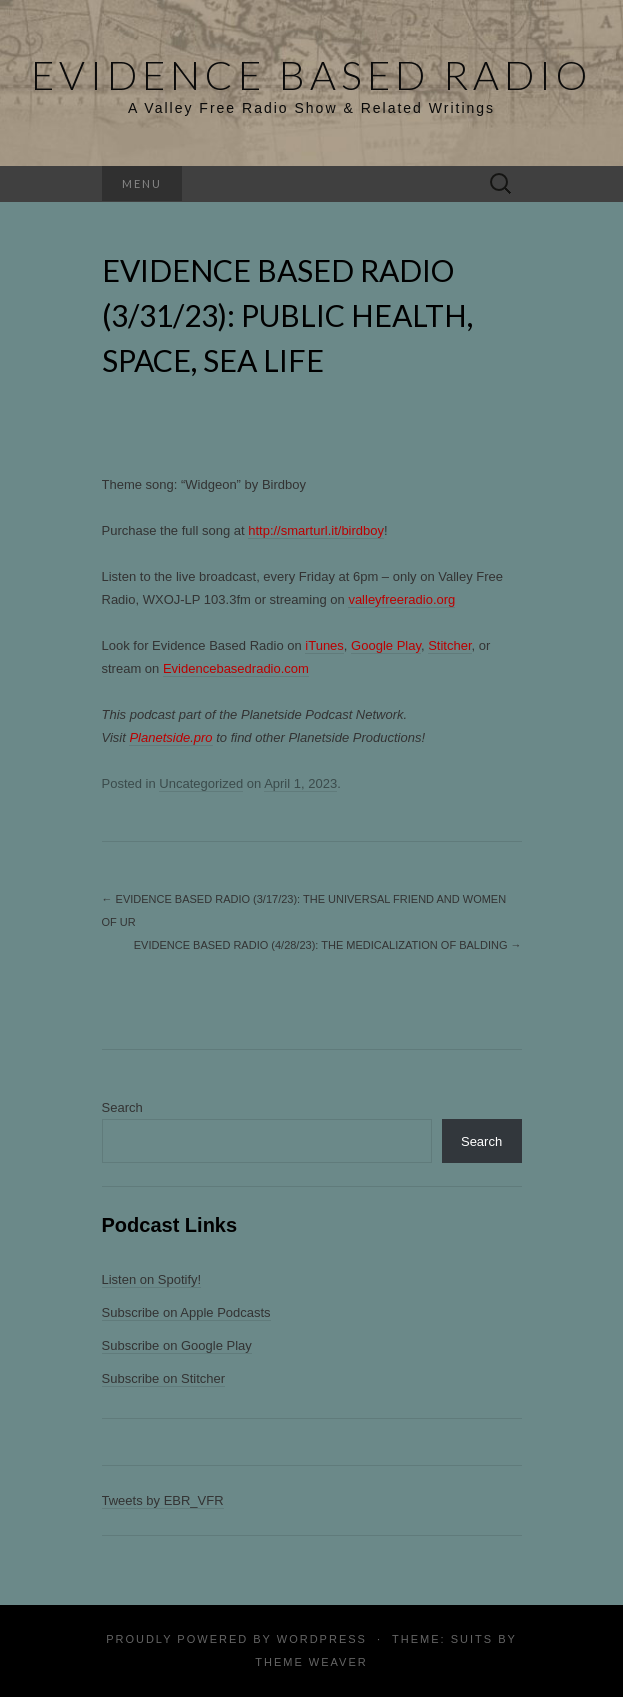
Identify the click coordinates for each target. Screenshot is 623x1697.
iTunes (324, 645)
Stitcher (449, 645)
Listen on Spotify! (152, 1279)
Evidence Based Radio (311, 75)
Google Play (386, 645)
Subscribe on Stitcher (164, 1378)
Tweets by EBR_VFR (163, 1500)
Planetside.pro (170, 737)
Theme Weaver (311, 1662)
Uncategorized (201, 783)
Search (122, 1107)
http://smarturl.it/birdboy (316, 530)
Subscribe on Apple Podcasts (186, 1312)
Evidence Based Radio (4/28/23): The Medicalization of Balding (328, 945)
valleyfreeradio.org (401, 599)
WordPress (322, 1639)
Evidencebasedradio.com (236, 668)
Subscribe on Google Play (177, 1345)
